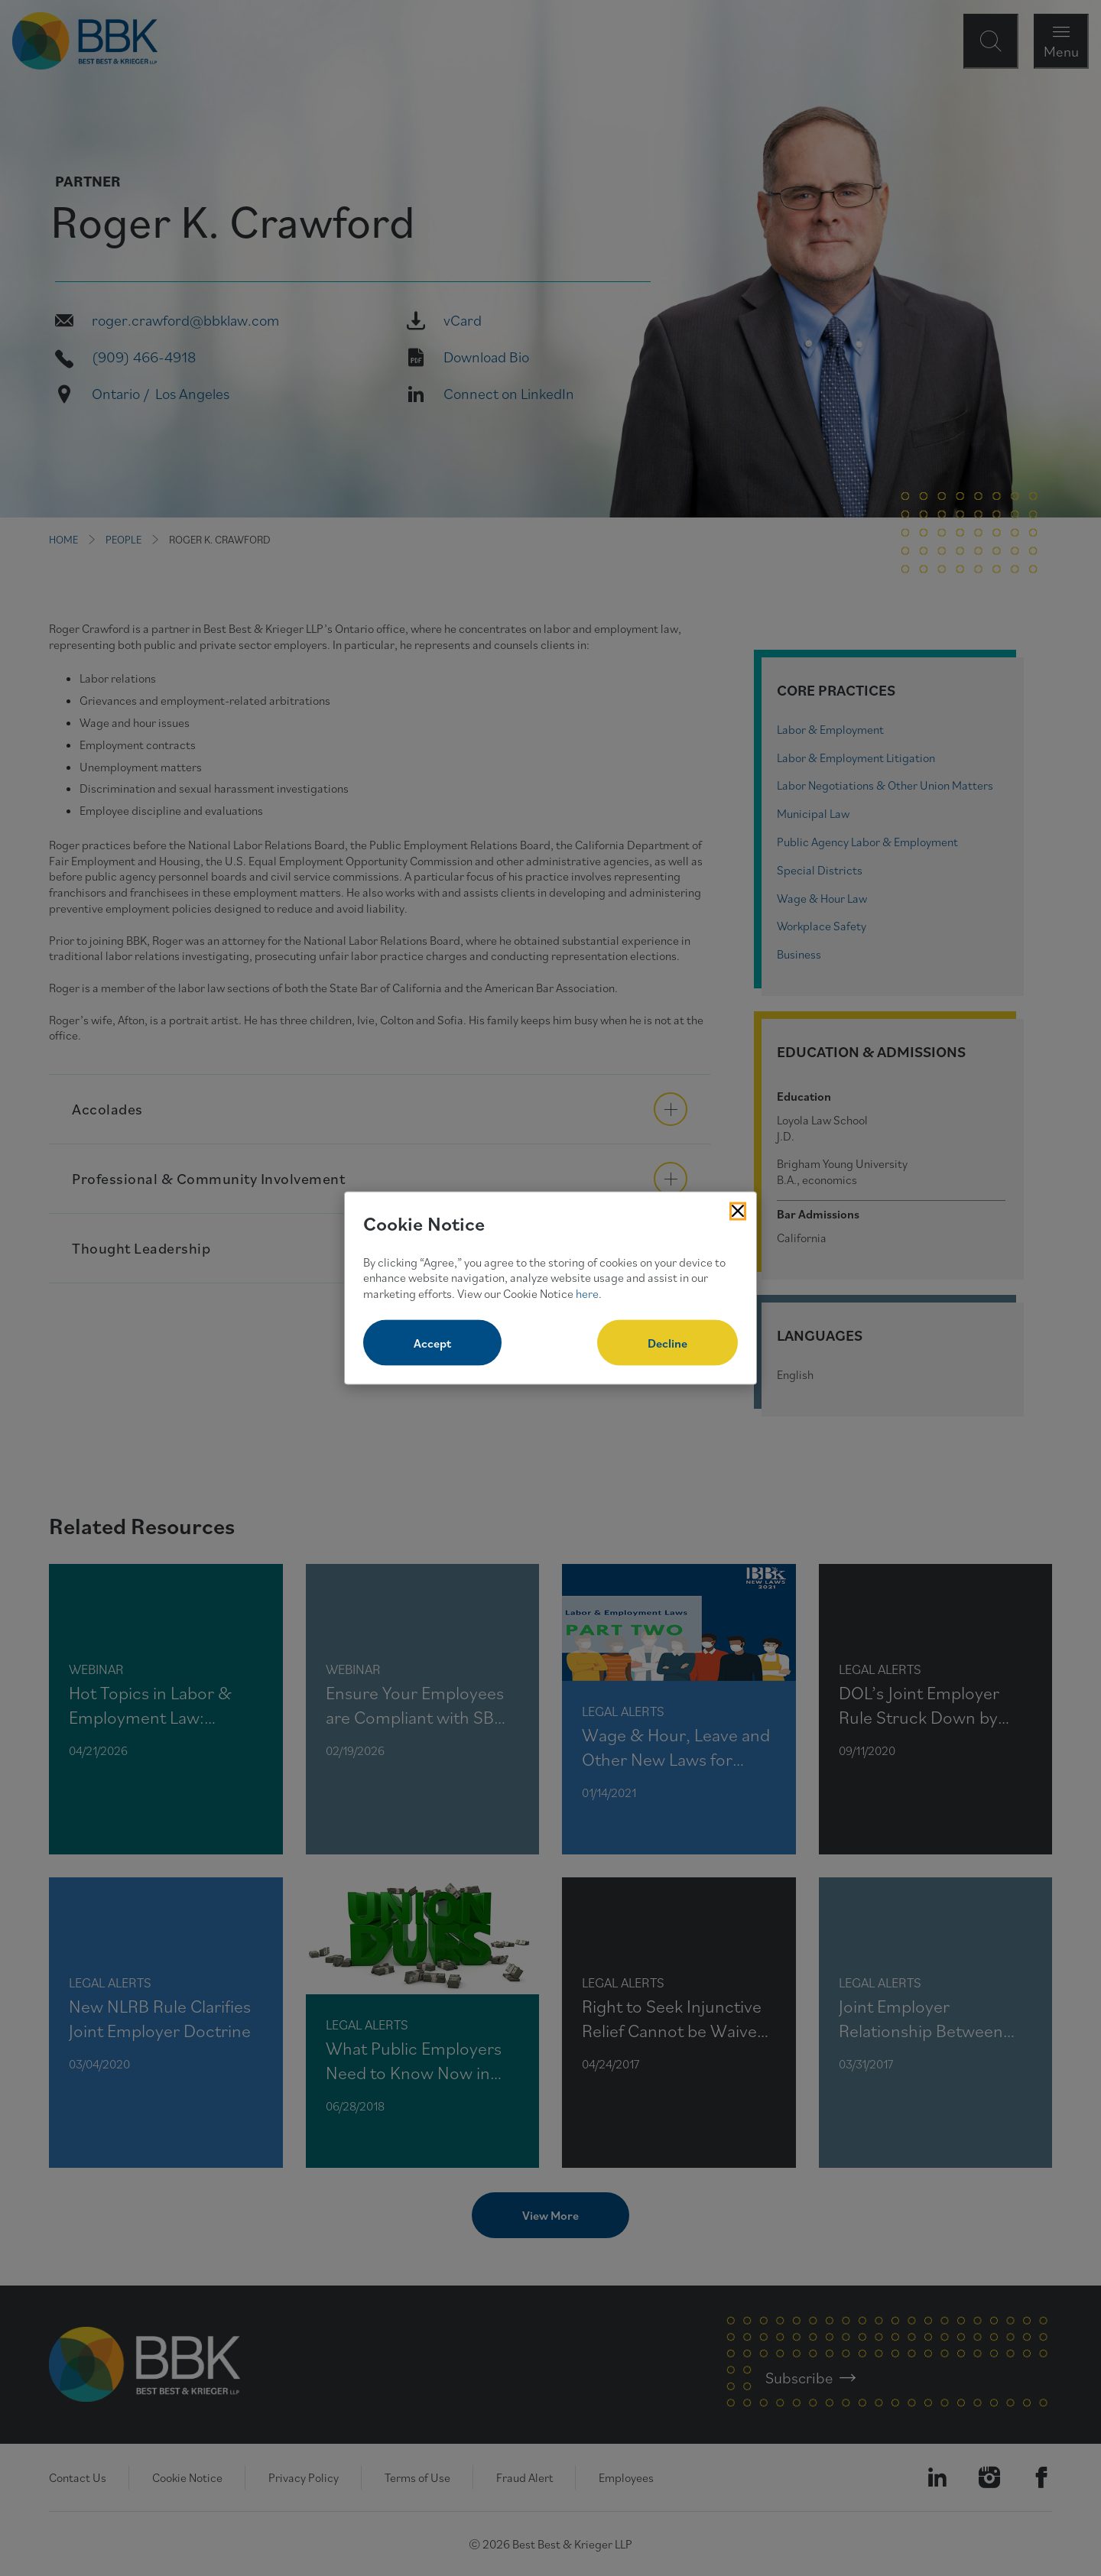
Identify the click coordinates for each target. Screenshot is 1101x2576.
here (587, 1293)
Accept (432, 1342)
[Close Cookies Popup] (738, 1211)
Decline (667, 1342)
